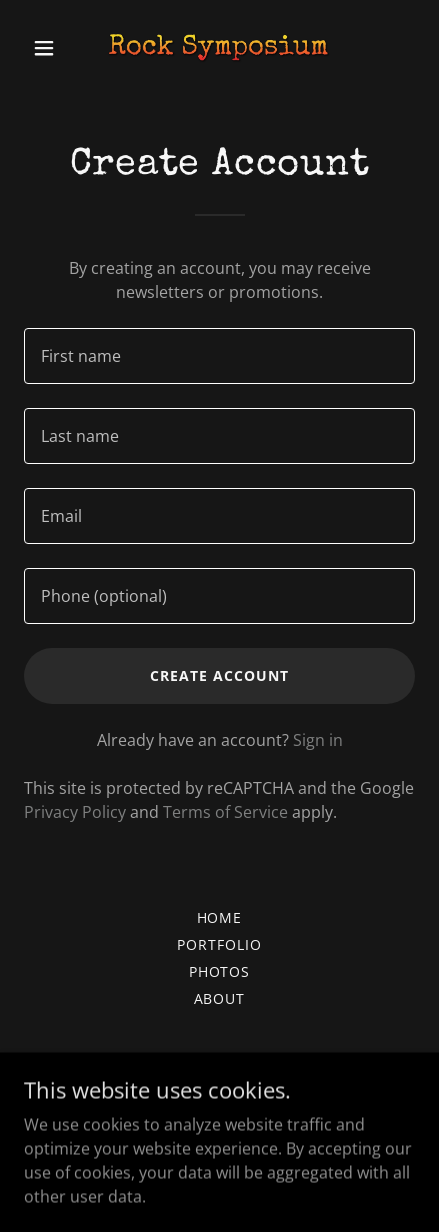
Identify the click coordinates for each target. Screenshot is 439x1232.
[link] (219, 48)
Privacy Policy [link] (75, 812)
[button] (53, 48)
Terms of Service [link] (225, 812)
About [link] (220, 998)
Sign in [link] (318, 740)
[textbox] (219, 356)
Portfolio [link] (219, 944)
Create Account (219, 675)
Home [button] (220, 917)
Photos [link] (220, 971)
